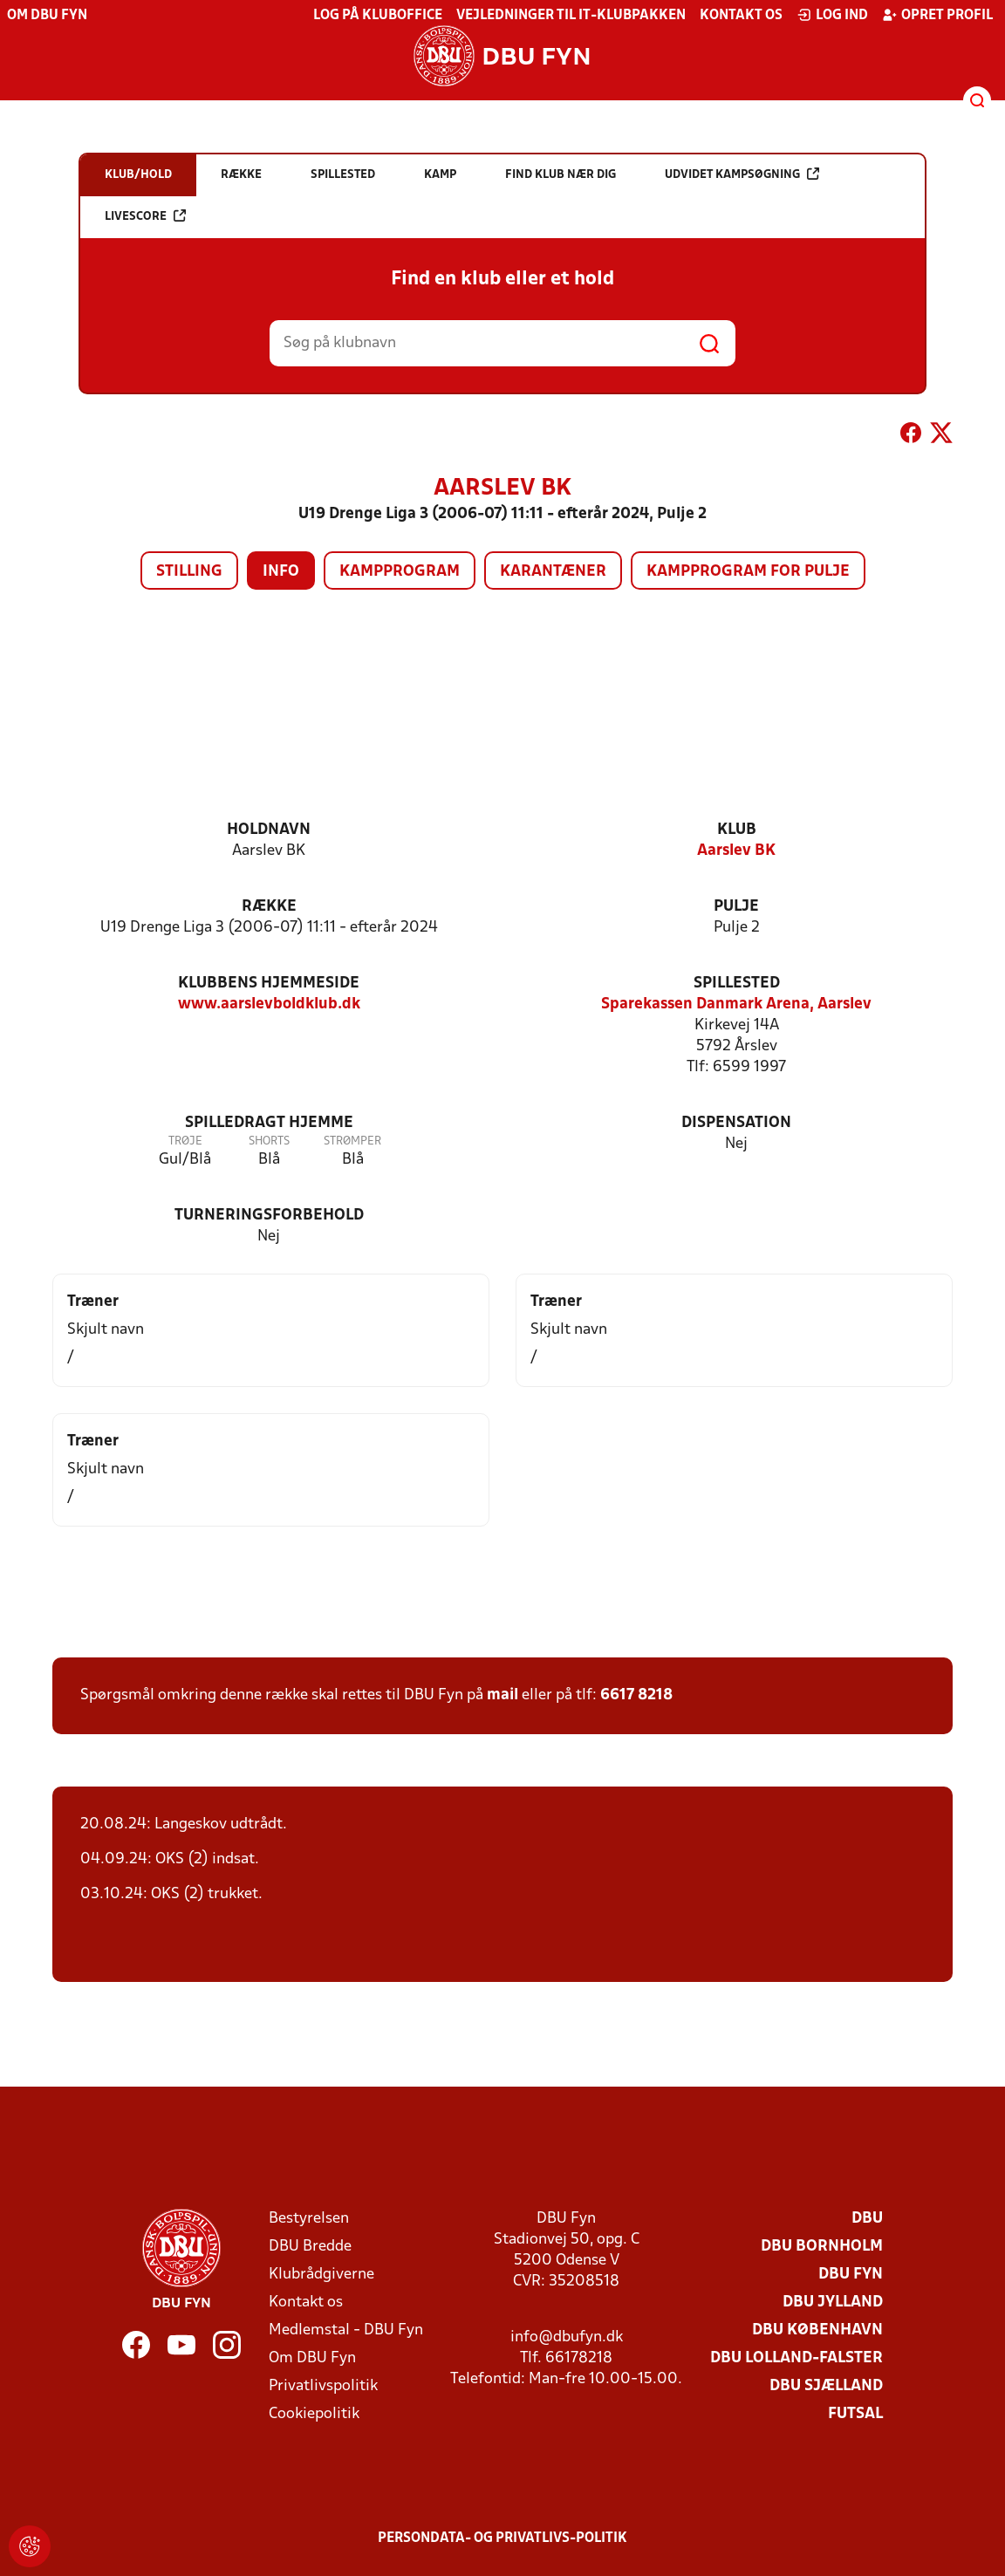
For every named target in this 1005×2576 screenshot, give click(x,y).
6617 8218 (636, 1695)
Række (269, 906)
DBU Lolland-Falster (796, 2358)
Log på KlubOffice (377, 16)
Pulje (736, 906)
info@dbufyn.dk (566, 2337)
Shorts (269, 1141)
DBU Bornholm (822, 2246)
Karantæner (553, 571)
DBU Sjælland (826, 2386)
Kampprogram (399, 571)
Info (281, 571)
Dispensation (736, 1123)
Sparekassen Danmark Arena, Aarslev (736, 1004)
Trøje (185, 1141)
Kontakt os (741, 16)
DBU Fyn (850, 2274)
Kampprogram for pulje (748, 571)
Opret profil (937, 15)
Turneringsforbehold (269, 1215)
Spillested (737, 983)
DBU (867, 2218)
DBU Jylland (833, 2302)
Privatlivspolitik (323, 2386)
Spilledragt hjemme (269, 1123)
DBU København (817, 2330)
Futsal (855, 2414)
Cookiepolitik (314, 2414)
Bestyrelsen (309, 2218)
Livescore (145, 215)
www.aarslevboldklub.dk (269, 1004)
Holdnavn (269, 830)
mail (502, 1695)
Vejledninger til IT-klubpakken (571, 16)
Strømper (352, 1141)
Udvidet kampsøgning (742, 174)
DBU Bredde (310, 2246)
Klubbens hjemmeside (268, 983)
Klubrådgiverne (321, 2274)
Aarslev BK (736, 851)
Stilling (189, 571)
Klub (736, 830)
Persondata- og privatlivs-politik (502, 2538)
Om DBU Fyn (47, 16)
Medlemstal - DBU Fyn (346, 2330)
